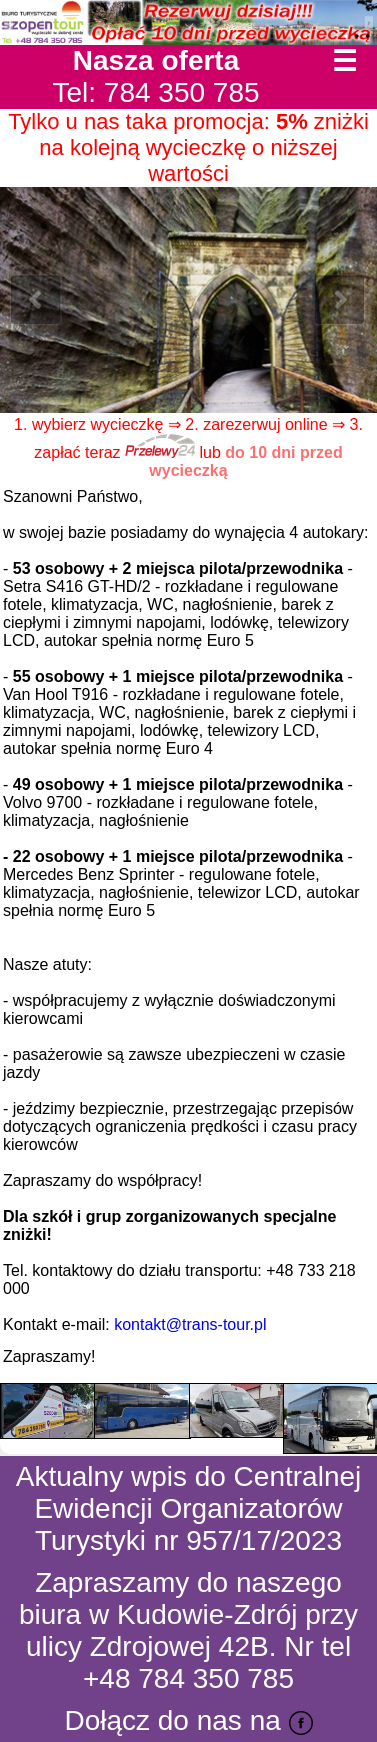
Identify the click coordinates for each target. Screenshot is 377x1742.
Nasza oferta (156, 60)
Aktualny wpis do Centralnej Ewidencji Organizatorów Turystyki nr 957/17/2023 (189, 1508)
